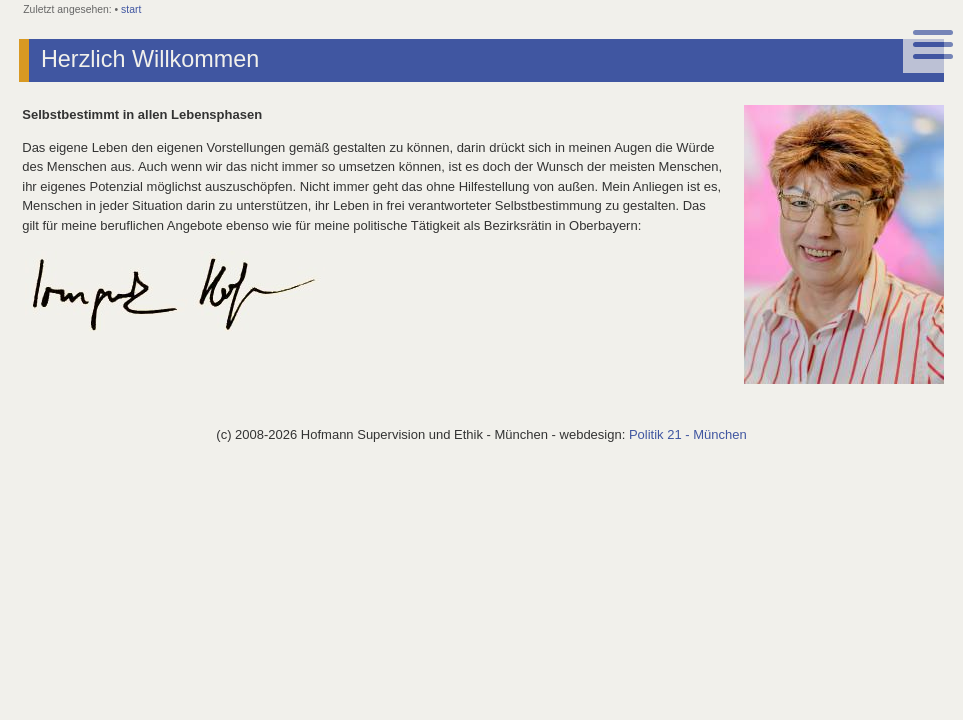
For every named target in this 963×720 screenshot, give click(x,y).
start (131, 9)
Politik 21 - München (688, 434)
